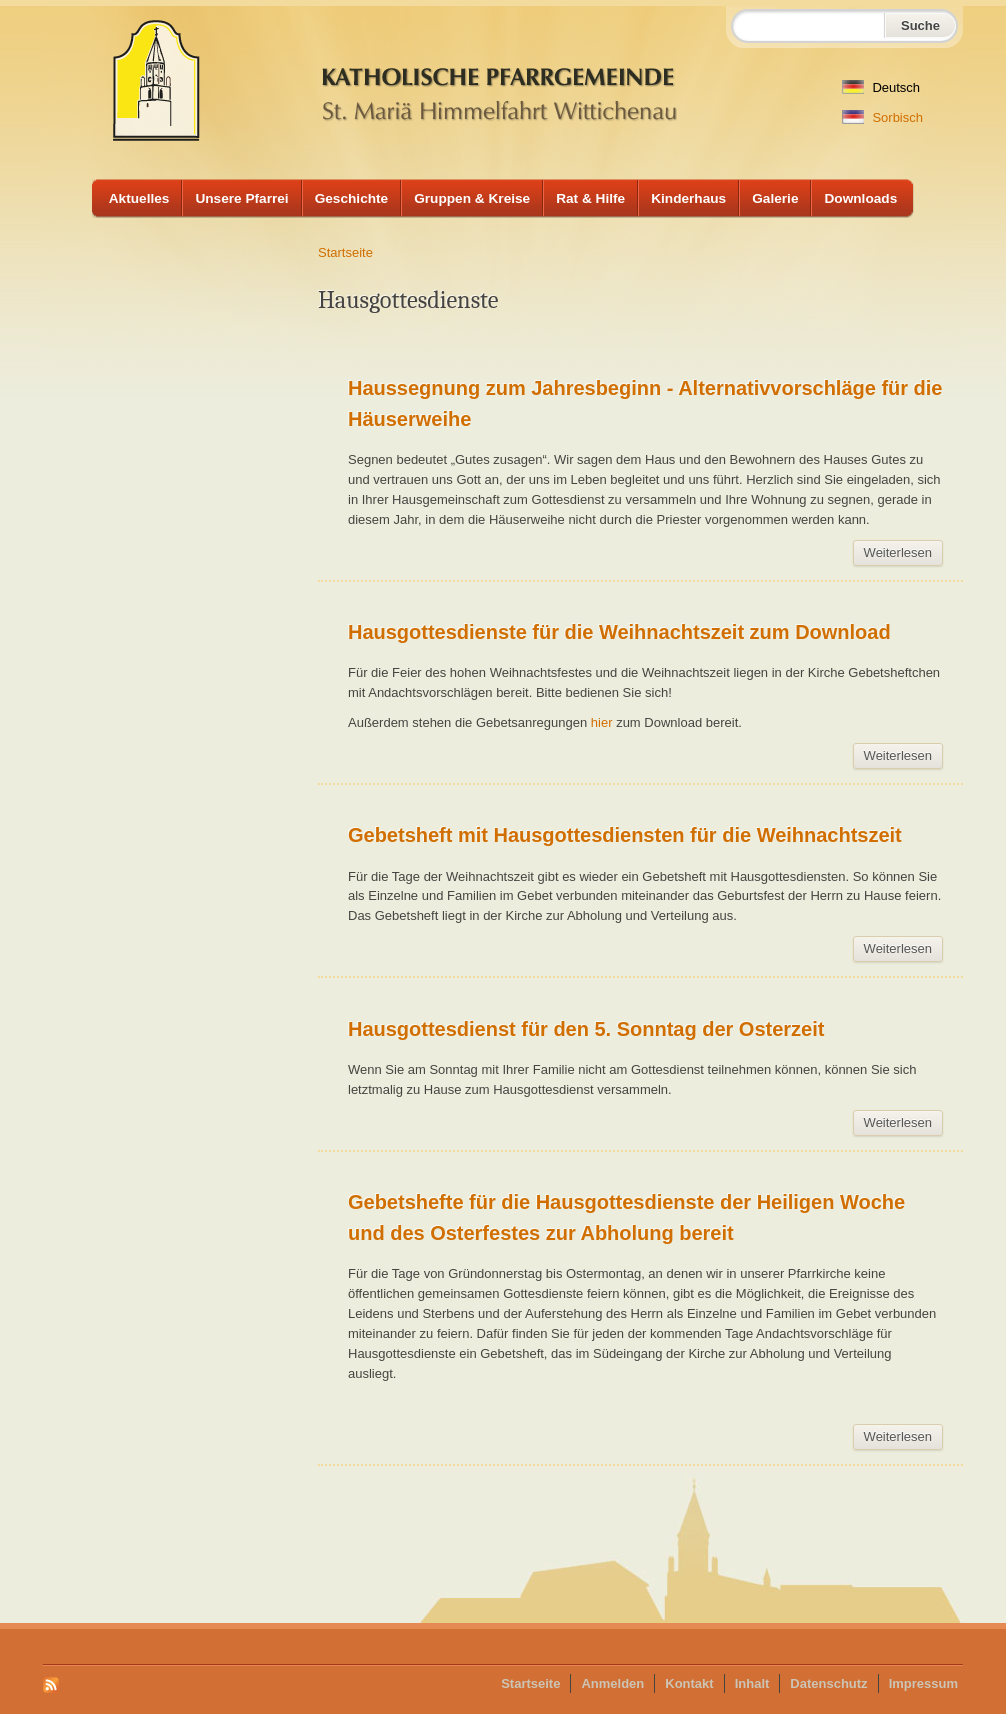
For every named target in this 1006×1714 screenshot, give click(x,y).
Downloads (860, 198)
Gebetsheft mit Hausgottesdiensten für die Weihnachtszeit (625, 835)
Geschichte (352, 198)
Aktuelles (139, 198)
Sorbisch (882, 117)
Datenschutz (828, 1683)
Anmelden (612, 1683)
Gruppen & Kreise (472, 198)
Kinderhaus (688, 198)
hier (603, 722)
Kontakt (689, 1683)
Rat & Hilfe (590, 198)
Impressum (923, 1683)
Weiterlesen (903, 555)
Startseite (345, 252)
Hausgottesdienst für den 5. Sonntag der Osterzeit (586, 1029)
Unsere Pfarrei (241, 198)
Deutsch (881, 87)
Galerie (775, 198)
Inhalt (752, 1683)
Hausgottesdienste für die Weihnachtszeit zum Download (619, 632)
